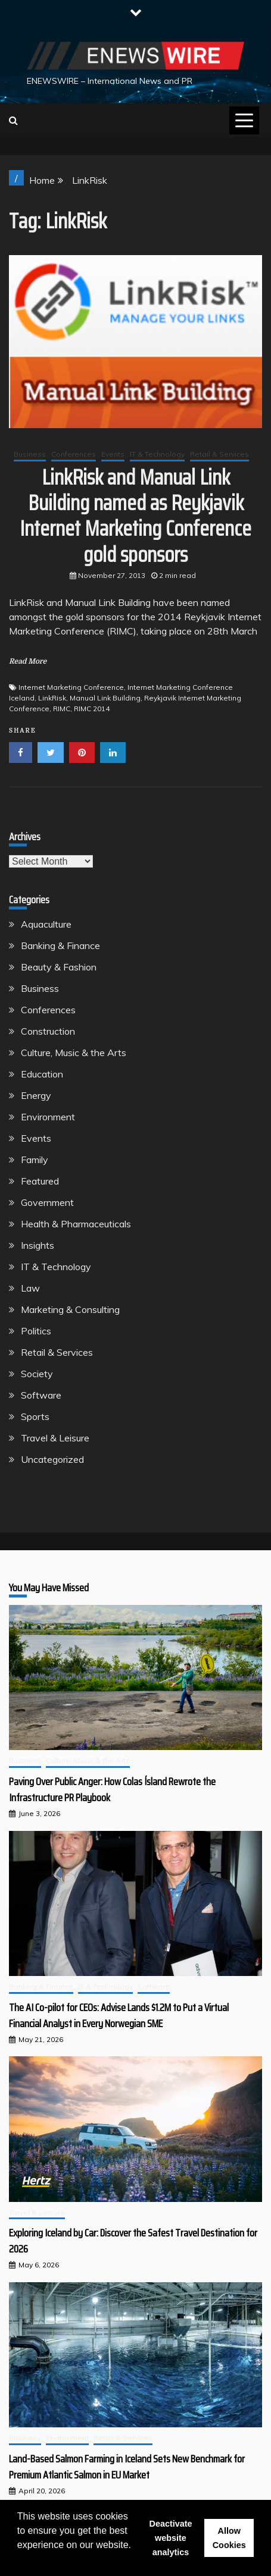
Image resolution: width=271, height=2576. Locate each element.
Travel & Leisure (55, 1438)
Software (41, 1395)
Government (47, 1202)
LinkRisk (52, 697)
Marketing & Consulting (70, 1309)
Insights (37, 1245)
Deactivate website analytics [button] (170, 2538)
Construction (48, 1031)
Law (30, 1288)
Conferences (73, 454)
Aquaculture (46, 924)
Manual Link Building (105, 697)
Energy (36, 1095)
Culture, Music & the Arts (73, 1052)
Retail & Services (219, 454)
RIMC (61, 708)
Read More (27, 661)
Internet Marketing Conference (71, 687)
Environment (48, 1117)
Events (112, 454)
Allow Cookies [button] (229, 2538)
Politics (36, 1331)
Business (30, 454)
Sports (35, 1416)
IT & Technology (157, 454)
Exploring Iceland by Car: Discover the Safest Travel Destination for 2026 (133, 2241)
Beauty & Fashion (58, 967)
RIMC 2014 (92, 708)
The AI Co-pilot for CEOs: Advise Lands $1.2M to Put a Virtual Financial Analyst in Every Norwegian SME (119, 2015)
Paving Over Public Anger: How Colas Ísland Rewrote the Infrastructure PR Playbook (112, 1789)
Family (34, 1160)
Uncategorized (52, 1459)
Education (42, 1074)
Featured (40, 1181)
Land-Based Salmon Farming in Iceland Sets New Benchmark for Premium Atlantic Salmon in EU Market (127, 2467)
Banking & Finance (60, 945)
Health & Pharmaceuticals (76, 1224)
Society (37, 1374)
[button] (19, 2560)
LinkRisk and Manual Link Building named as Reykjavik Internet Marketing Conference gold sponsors (135, 515)
